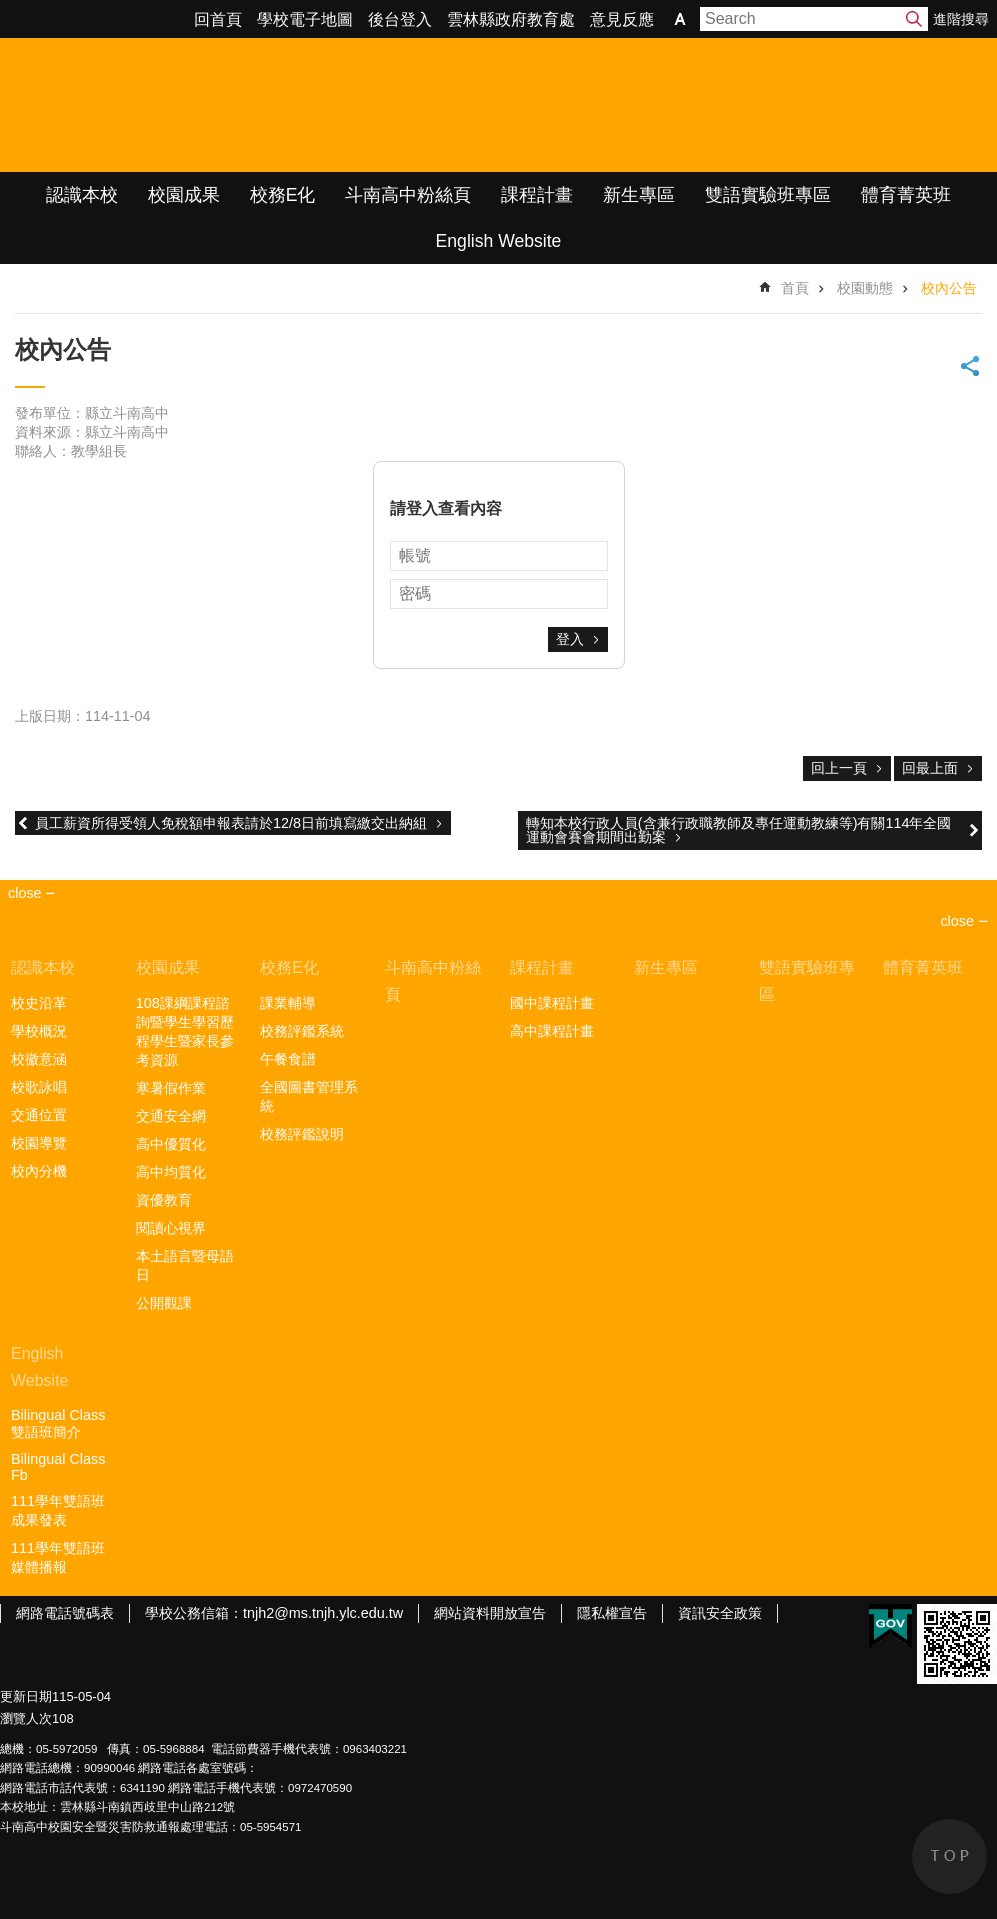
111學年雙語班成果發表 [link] (58, 1510)
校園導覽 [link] (39, 1143)
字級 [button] (680, 19)
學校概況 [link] (39, 1031)
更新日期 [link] (26, 1696)
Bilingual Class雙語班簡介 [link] (58, 1423)
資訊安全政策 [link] (720, 1613)
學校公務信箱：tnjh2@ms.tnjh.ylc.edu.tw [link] (274, 1613)
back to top (949, 1856)
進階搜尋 (961, 19)
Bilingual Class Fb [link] (58, 1467)
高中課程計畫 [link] (552, 1031)
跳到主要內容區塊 (10, 10)
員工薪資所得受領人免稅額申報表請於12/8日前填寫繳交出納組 (231, 823)
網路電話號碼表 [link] (65, 1613)
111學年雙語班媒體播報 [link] (58, 1557)
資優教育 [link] (164, 1200)
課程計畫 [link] (537, 195)
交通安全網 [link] (171, 1116)
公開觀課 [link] (164, 1303)
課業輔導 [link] (288, 1003)
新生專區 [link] (639, 195)
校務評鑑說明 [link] (302, 1134)
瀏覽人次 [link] (26, 1718)
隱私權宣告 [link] (612, 1613)
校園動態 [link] (865, 288)
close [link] (25, 893)
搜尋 (914, 19)
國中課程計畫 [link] (552, 1003)
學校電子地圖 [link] (305, 19)
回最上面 (930, 768)
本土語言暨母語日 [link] (185, 1265)
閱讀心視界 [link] (171, 1228)
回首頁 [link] (218, 19)
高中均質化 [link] (171, 1172)
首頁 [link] (795, 288)
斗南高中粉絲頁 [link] (408, 195)
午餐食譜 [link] (288, 1059)
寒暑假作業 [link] (171, 1088)
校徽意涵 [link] (39, 1059)
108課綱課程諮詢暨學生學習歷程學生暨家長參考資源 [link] (185, 1031)
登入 (570, 639)
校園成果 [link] (184, 195)
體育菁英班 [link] (906, 195)
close (957, 921)
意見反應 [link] (622, 19)
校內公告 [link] (949, 288)
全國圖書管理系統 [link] (309, 1096)
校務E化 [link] (283, 195)
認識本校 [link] (82, 195)
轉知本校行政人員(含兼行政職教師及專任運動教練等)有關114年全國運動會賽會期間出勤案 (739, 830)
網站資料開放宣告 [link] (490, 1613)
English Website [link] (499, 241)
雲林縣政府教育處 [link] (511, 19)
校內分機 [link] (39, 1171)
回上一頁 (839, 768)
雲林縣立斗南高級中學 (210, 105)
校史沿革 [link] (39, 1003)
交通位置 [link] (39, 1115)
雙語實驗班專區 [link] (768, 195)
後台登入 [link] (400, 19)
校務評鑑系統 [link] (302, 1031)
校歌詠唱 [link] (39, 1087)
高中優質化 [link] (171, 1144)
